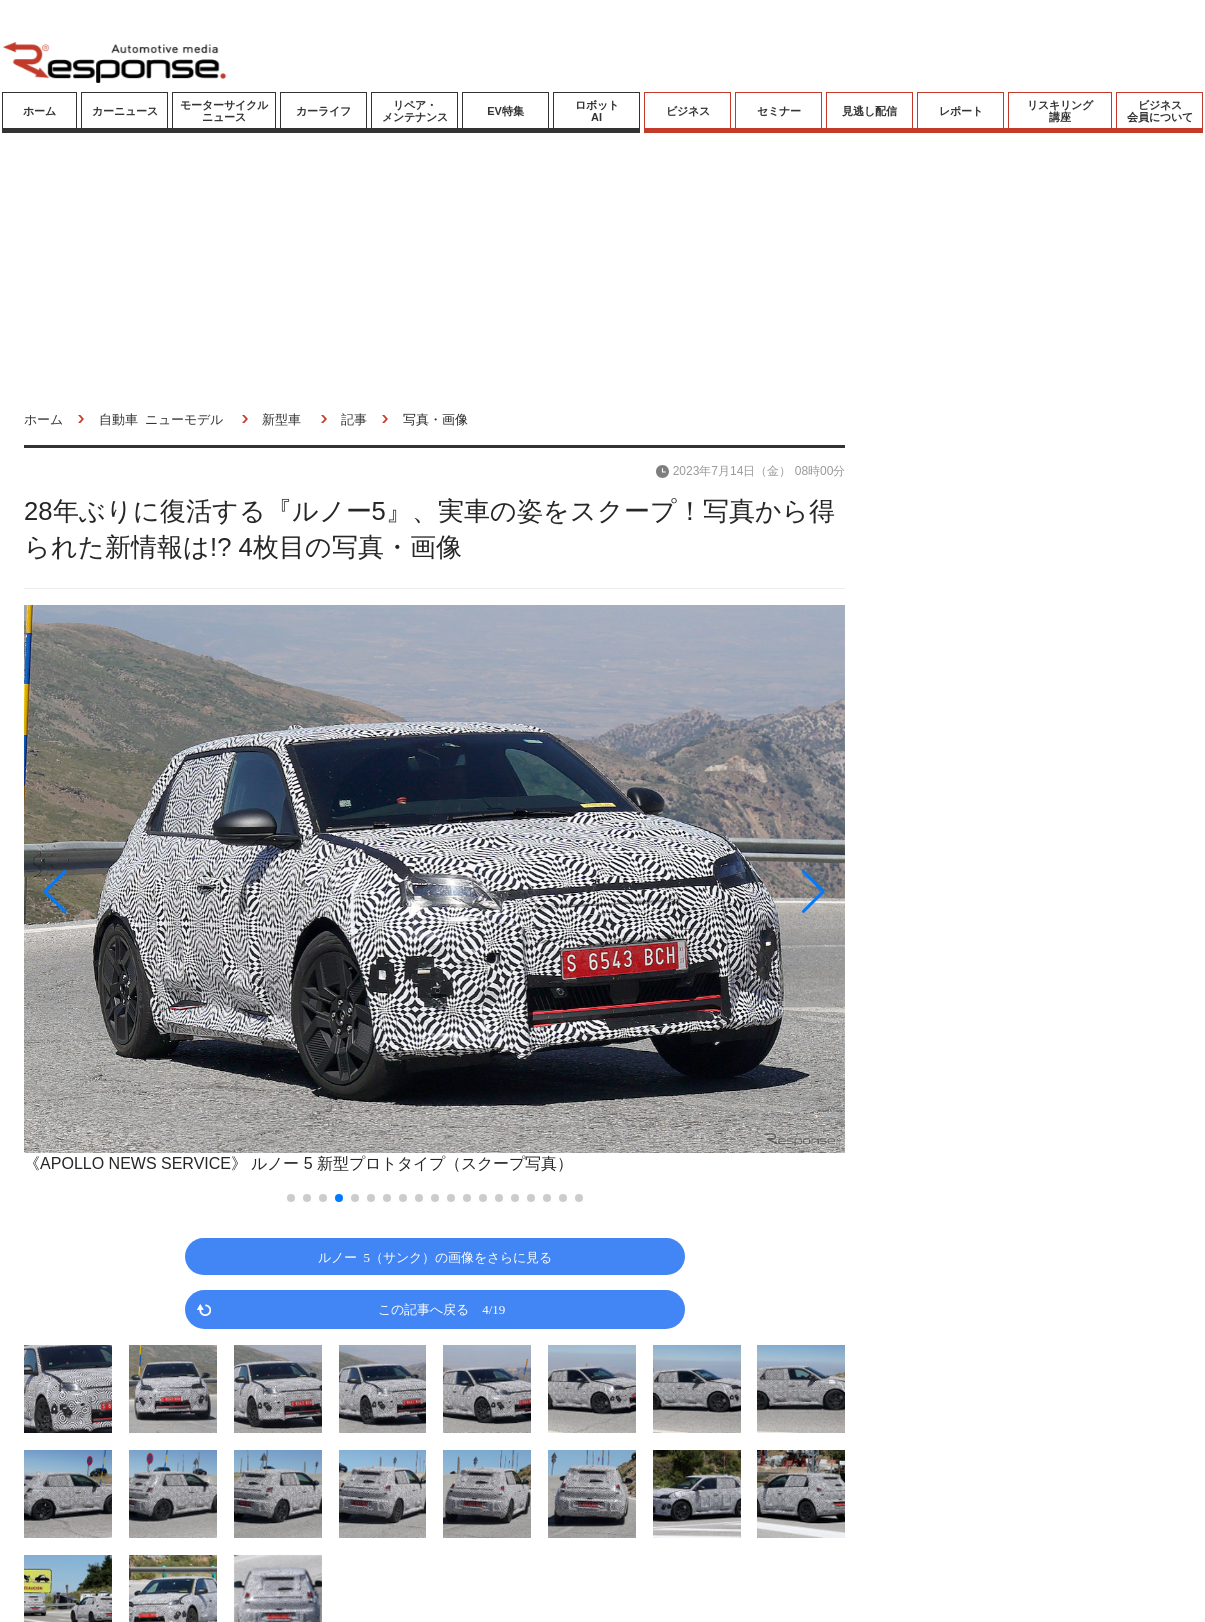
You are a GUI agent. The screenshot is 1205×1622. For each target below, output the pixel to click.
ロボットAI (597, 111)
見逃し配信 (869, 111)
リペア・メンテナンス (415, 111)
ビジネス (688, 111)
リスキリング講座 (1060, 111)
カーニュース (125, 111)
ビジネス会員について (1160, 111)
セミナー (779, 111)
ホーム (39, 111)
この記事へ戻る (441, 1308)
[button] (147, 892)
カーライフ (323, 111)
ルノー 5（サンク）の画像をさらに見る (435, 1256)
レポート (961, 111)
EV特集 (505, 111)
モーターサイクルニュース (224, 111)
